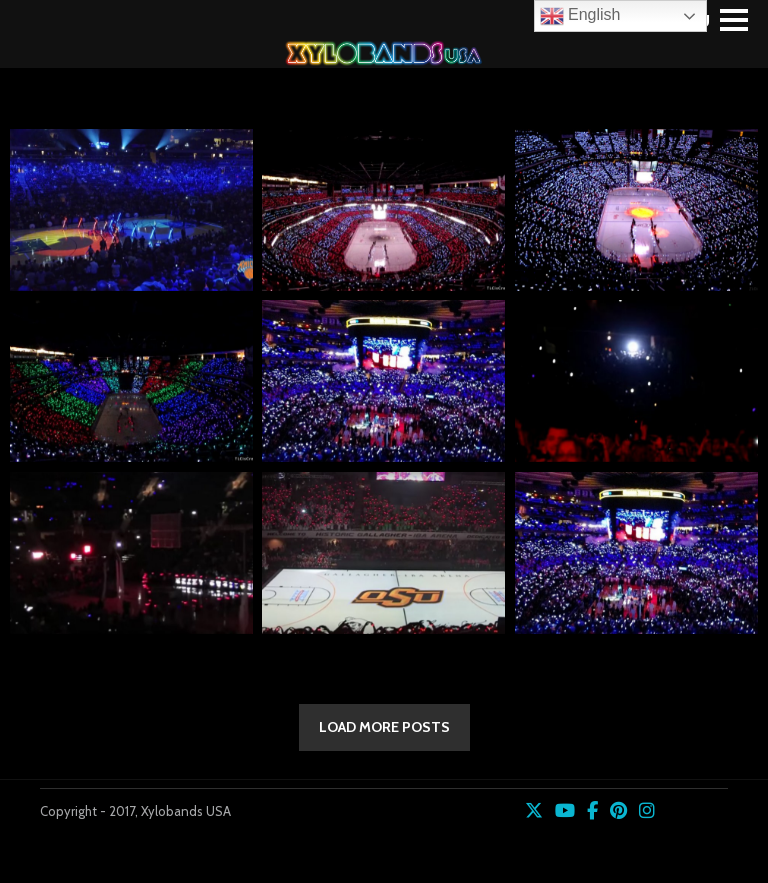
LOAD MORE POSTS (384, 727)
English (580, 16)
